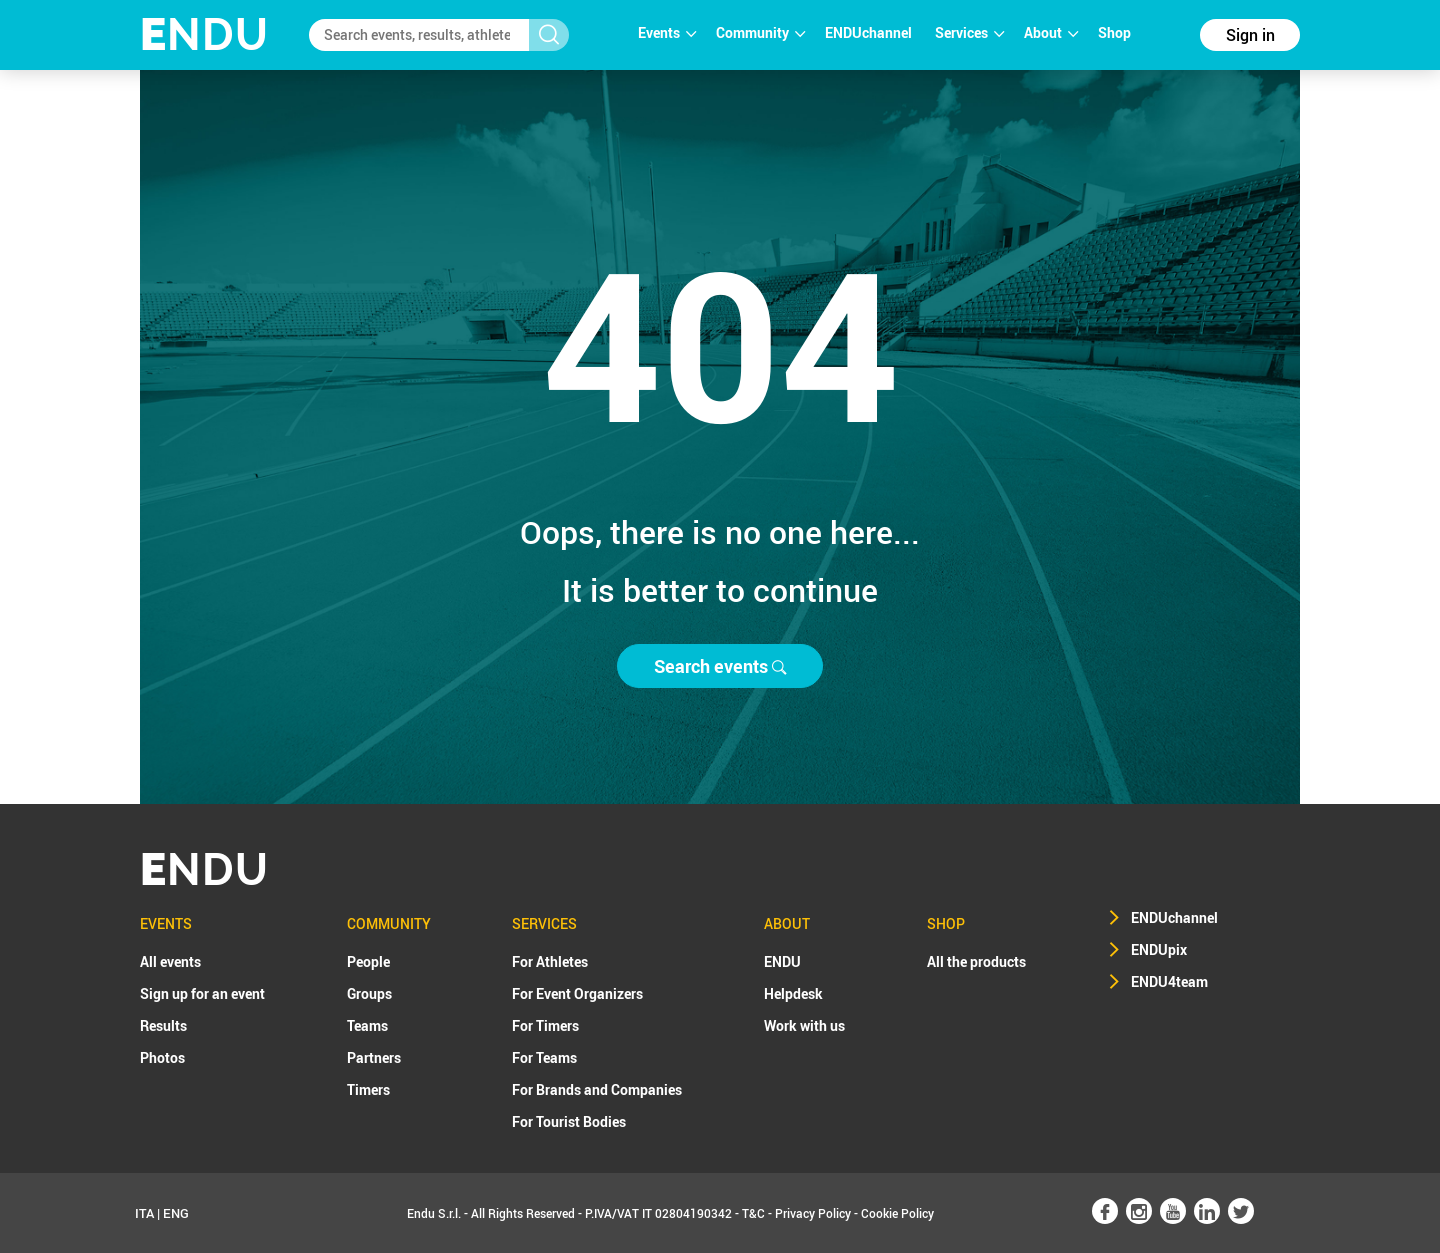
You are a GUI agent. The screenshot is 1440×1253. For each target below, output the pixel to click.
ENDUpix (1159, 949)
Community (760, 32)
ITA (144, 1213)
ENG (176, 1213)
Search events (720, 666)
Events (667, 32)
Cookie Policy (897, 1213)
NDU (204, 34)
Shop (1114, 32)
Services (969, 32)
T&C (753, 1213)
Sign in (1250, 35)
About (1051, 32)
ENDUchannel (870, 32)
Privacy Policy (813, 1213)
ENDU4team (1169, 981)
